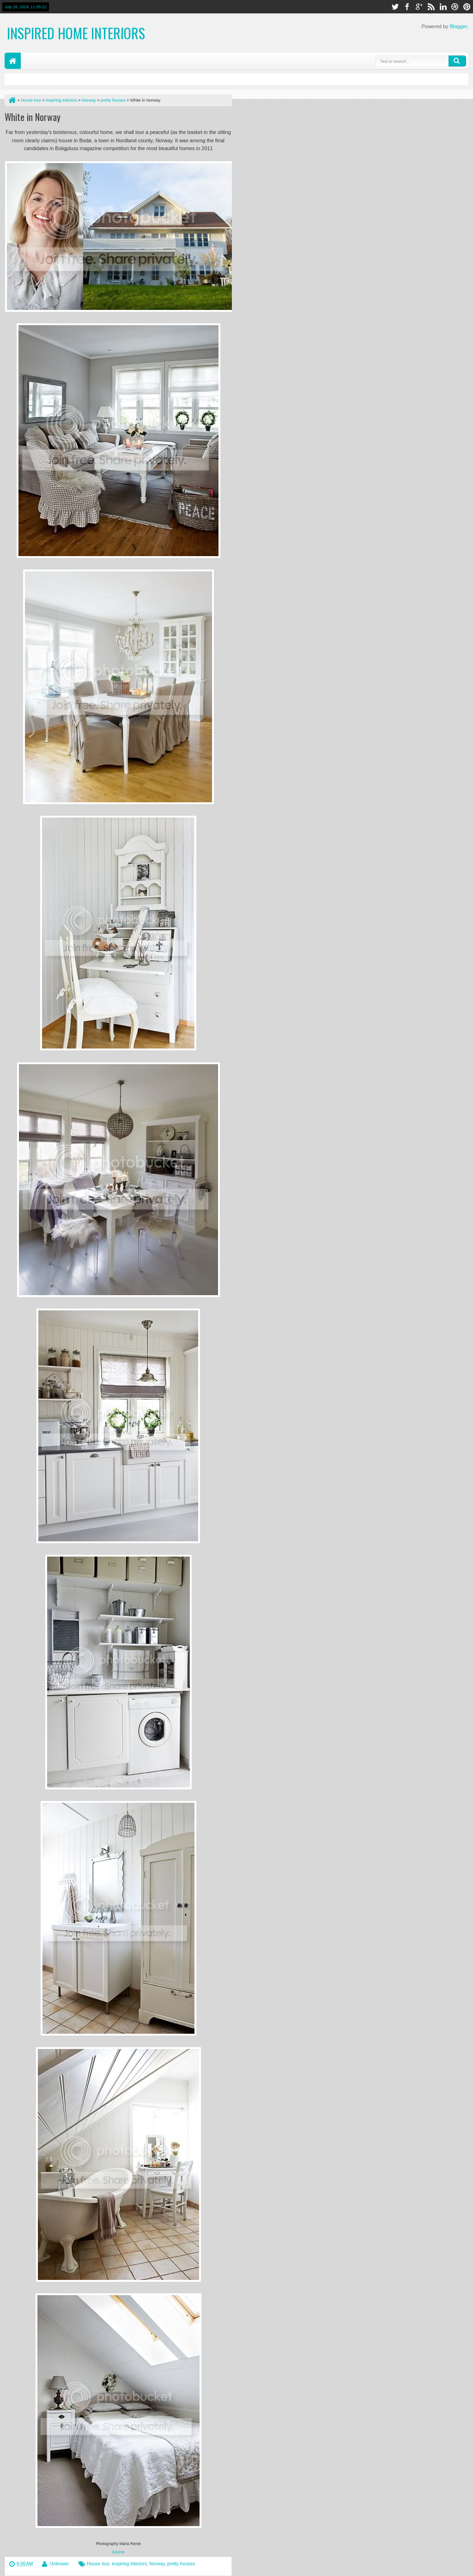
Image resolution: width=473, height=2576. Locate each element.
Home (13, 61)
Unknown (59, 2563)
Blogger (458, 26)
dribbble (455, 6)
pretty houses (181, 2563)
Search (457, 61)
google (419, 6)
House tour (98, 2563)
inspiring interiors (129, 2563)
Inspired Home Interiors (76, 33)
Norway (156, 2563)
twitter (395, 6)
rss (431, 6)
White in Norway (33, 117)
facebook (407, 6)
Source (118, 2552)
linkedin (443, 6)
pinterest (467, 6)
